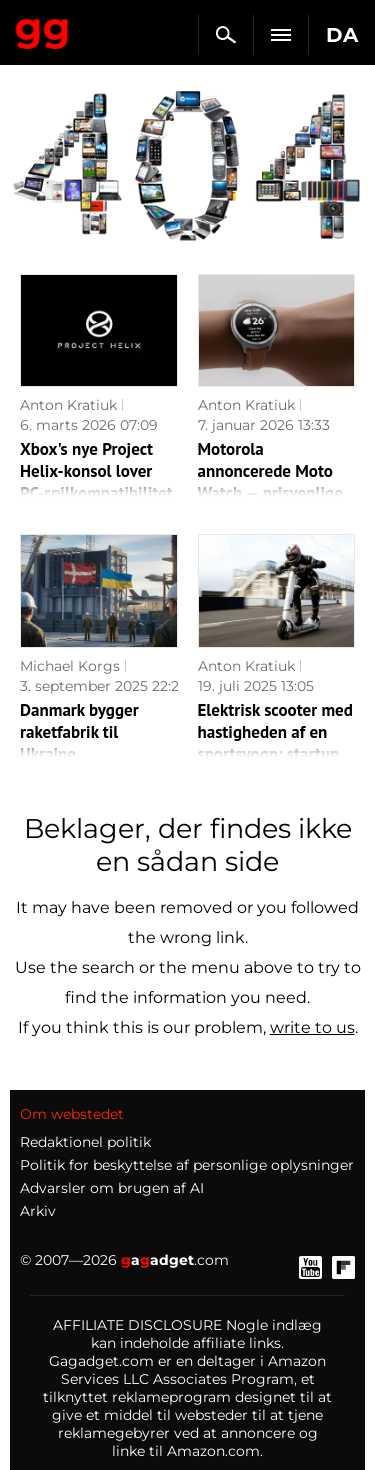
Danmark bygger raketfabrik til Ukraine (79, 732)
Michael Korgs (70, 666)
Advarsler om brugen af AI (112, 1188)
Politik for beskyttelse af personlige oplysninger (187, 1165)
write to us (312, 1027)
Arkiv (38, 1211)
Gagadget (42, 30)
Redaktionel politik (85, 1142)
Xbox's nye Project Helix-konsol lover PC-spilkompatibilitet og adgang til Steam (96, 482)
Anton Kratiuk (68, 405)
